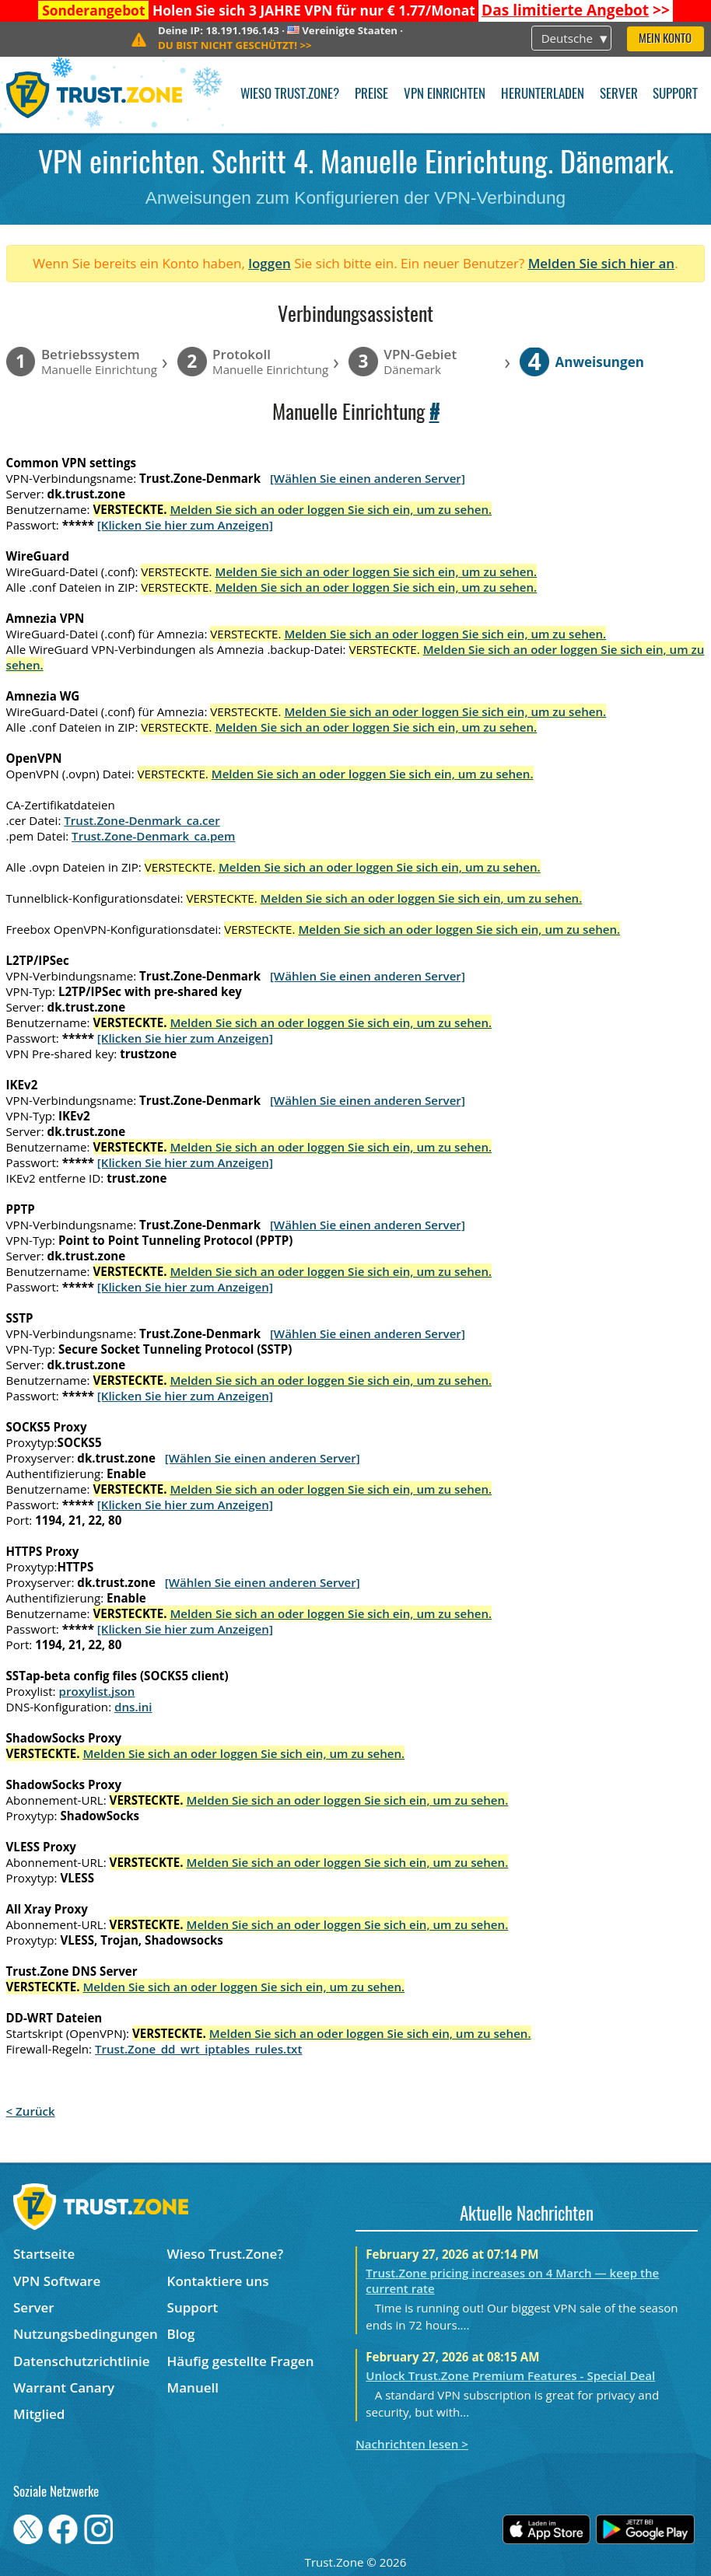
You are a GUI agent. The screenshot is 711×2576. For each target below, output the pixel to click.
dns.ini (133, 1706)
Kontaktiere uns (218, 2281)
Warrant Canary (63, 2387)
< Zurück (30, 2111)
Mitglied (39, 2414)
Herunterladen (542, 94)
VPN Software (56, 2281)
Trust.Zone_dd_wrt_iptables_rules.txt (199, 2049)
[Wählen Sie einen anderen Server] (367, 478)
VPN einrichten (444, 94)
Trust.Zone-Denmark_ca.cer (142, 820)
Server (619, 94)
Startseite (44, 2254)
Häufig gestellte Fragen (240, 2361)
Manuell (193, 2387)
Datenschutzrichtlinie (81, 2361)
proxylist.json (97, 1691)
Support (675, 94)
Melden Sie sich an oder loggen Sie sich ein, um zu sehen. (331, 509)
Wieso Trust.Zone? (289, 94)
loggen (269, 263)
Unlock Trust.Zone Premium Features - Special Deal (510, 2375)
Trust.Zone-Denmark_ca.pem (153, 836)
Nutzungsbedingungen (85, 2334)
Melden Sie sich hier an (601, 263)
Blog (181, 2334)
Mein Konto (665, 39)
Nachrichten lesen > (412, 2444)
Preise (371, 94)
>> (576, 10)
